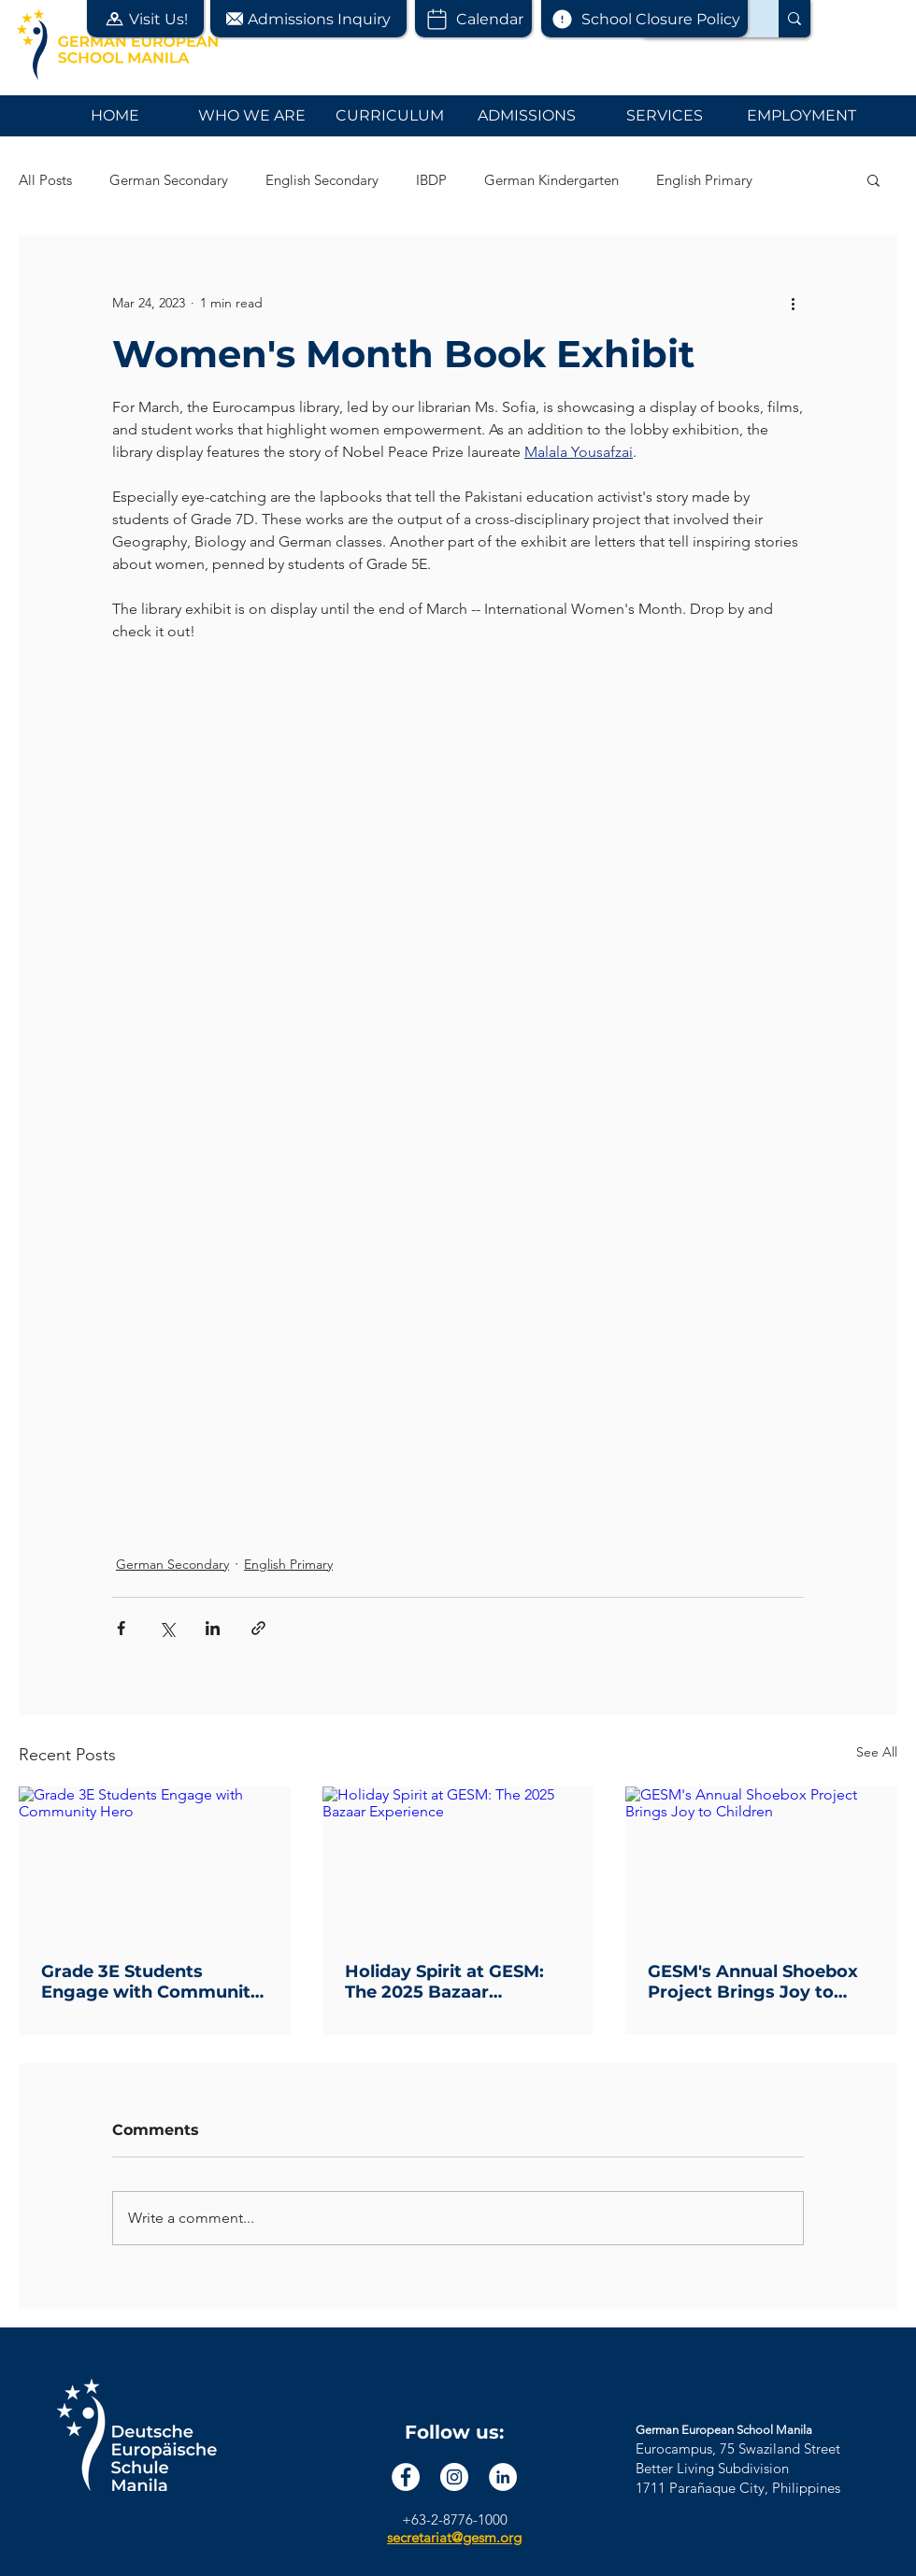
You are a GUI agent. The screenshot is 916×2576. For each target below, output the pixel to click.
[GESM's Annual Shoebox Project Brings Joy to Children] (761, 1862)
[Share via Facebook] (121, 1628)
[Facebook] (406, 2477)
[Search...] (794, 18)
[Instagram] (454, 2477)
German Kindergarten (551, 180)
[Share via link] (258, 1628)
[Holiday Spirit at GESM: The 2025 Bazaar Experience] (458, 1863)
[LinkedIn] (503, 2477)
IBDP (431, 180)
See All (876, 1751)
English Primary (704, 180)
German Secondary (168, 180)
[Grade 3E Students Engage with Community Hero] (155, 1862)
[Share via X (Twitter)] (167, 1628)
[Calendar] (473, 18)
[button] (145, 18)
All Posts (45, 180)
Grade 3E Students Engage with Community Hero (151, 1981)
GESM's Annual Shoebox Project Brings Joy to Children (753, 1981)
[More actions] (792, 303)
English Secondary (322, 180)
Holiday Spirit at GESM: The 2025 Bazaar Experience (444, 1981)
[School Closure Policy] (644, 18)
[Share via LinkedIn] (213, 1628)
